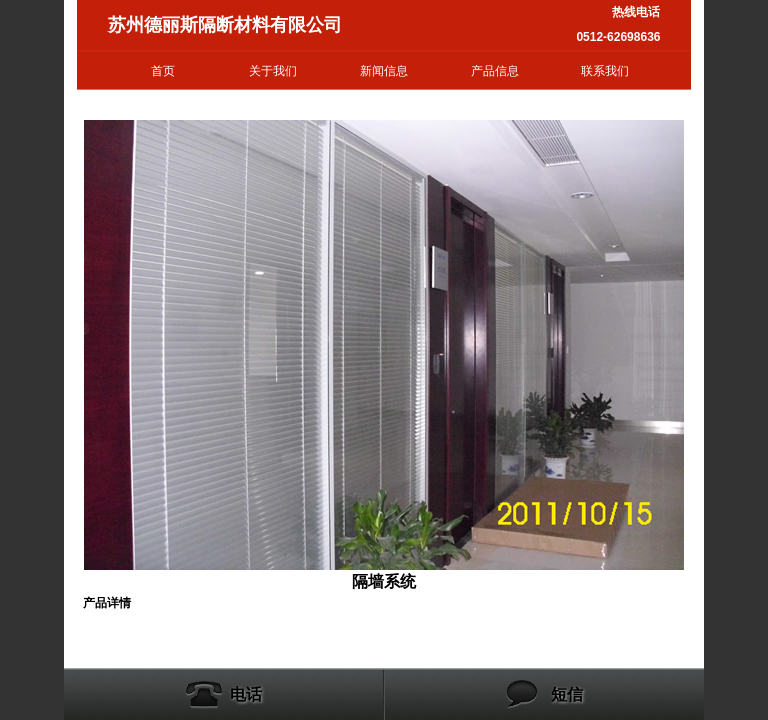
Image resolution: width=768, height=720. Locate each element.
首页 (163, 71)
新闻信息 (384, 71)
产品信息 (495, 71)
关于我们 (273, 71)
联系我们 (605, 71)
